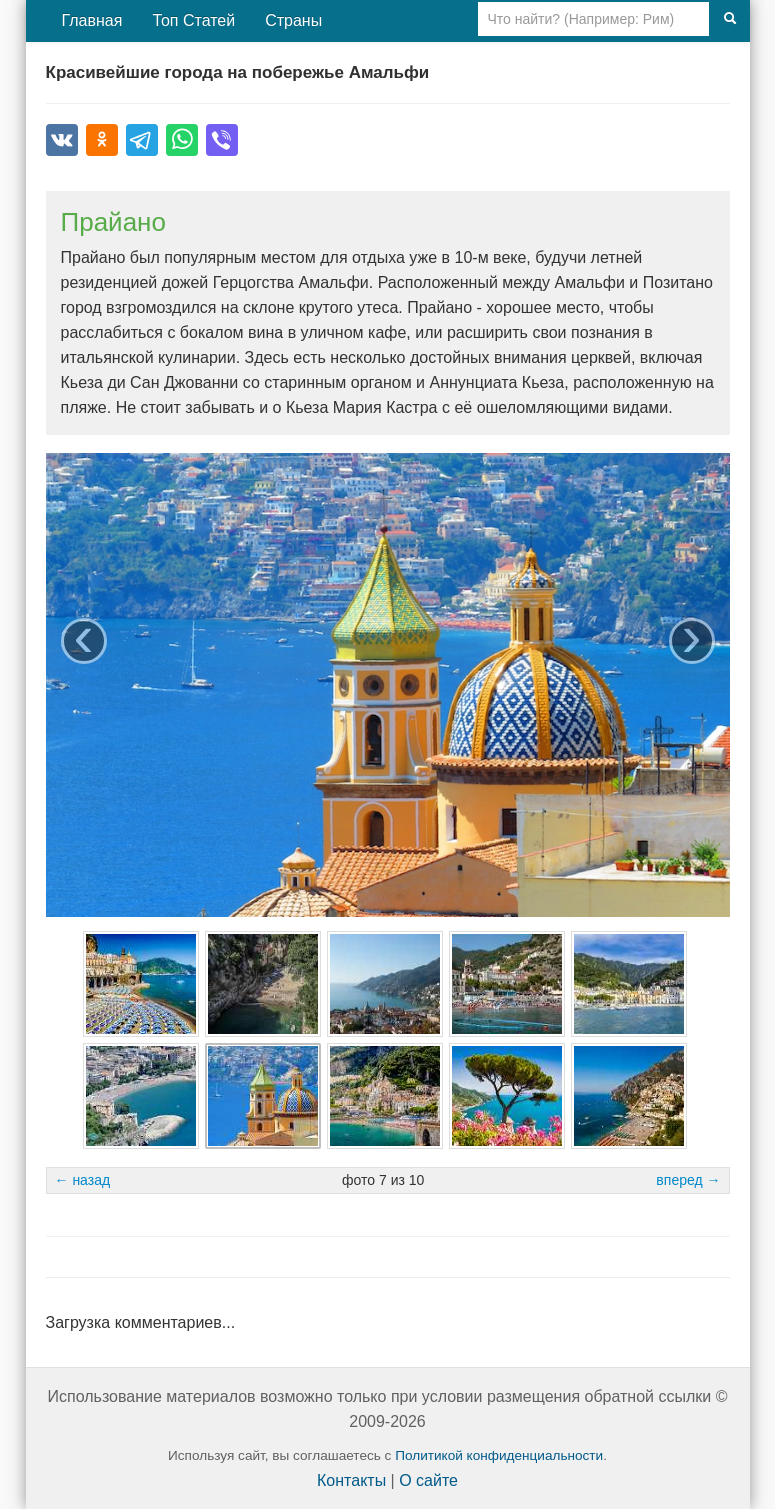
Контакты (351, 1480)
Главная (92, 20)
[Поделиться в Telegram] (142, 140)
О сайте (428, 1480)
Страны (293, 20)
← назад (83, 1180)
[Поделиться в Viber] (222, 140)
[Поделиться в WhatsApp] (182, 140)
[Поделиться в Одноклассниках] (102, 140)
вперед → (688, 1180)
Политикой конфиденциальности (499, 1455)
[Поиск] (730, 19)
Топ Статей (193, 20)
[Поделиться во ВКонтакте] (62, 140)
